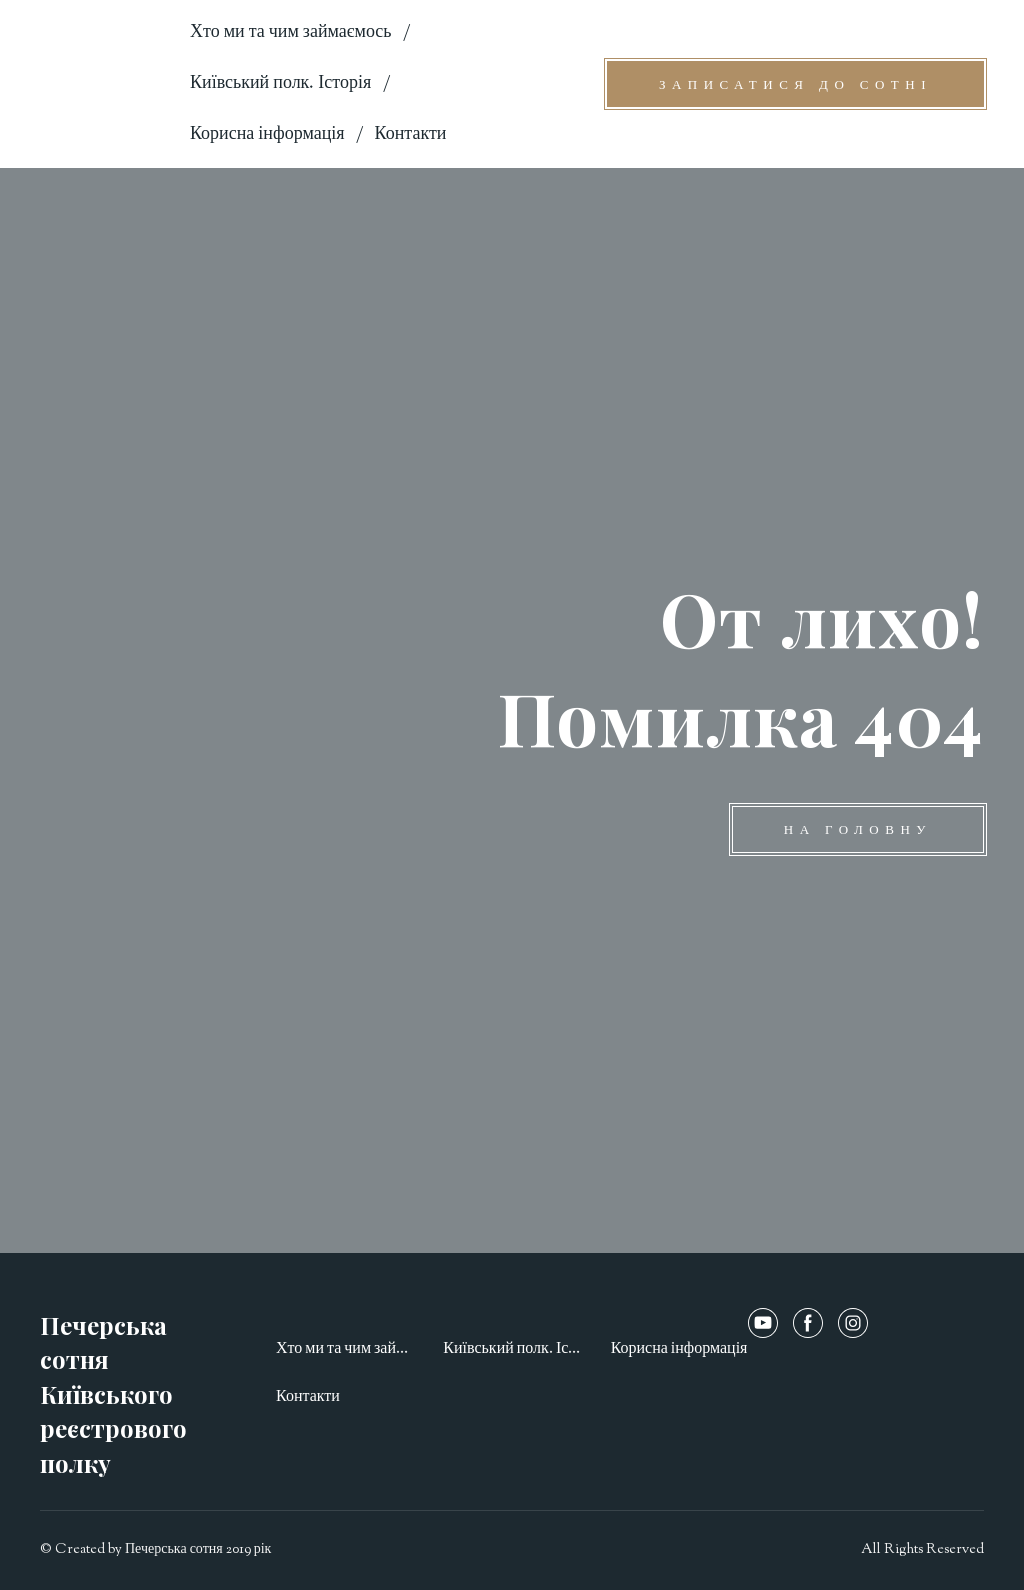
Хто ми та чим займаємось (291, 33)
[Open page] (100, 83)
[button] (795, 84)
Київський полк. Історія (280, 84)
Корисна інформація (267, 135)
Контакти (411, 135)
